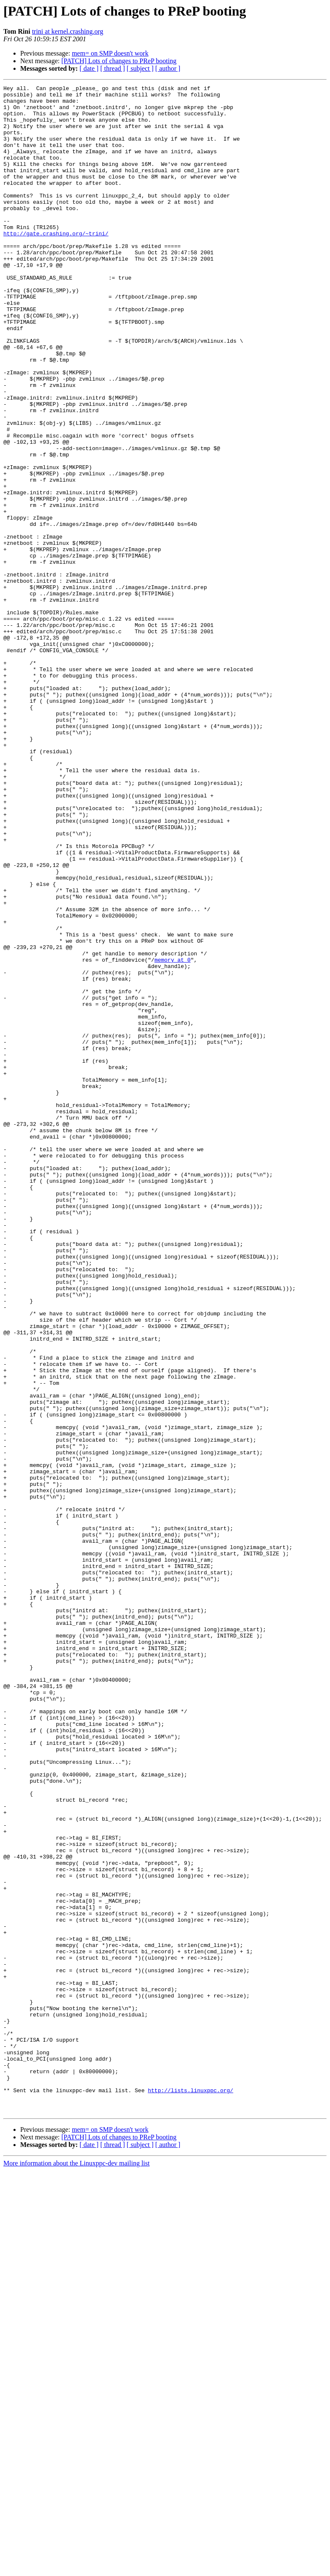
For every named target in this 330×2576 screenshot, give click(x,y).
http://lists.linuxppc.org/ (190, 2492)
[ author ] (168, 68)
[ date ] (89, 68)
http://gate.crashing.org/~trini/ (56, 263)
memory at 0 (172, 1135)
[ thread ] (112, 68)
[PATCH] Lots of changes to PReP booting (118, 60)
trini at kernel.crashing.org (67, 31)
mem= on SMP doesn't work (110, 53)
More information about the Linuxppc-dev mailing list (76, 2568)
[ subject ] (140, 68)
